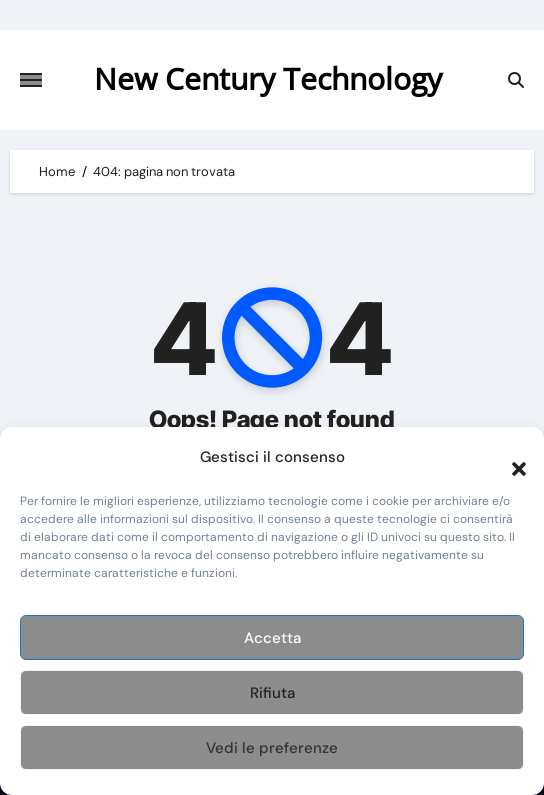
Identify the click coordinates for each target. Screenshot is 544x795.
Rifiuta (272, 693)
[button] (509, 457)
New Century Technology (268, 78)
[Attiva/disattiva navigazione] (31, 80)
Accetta (272, 638)
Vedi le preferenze (272, 748)
